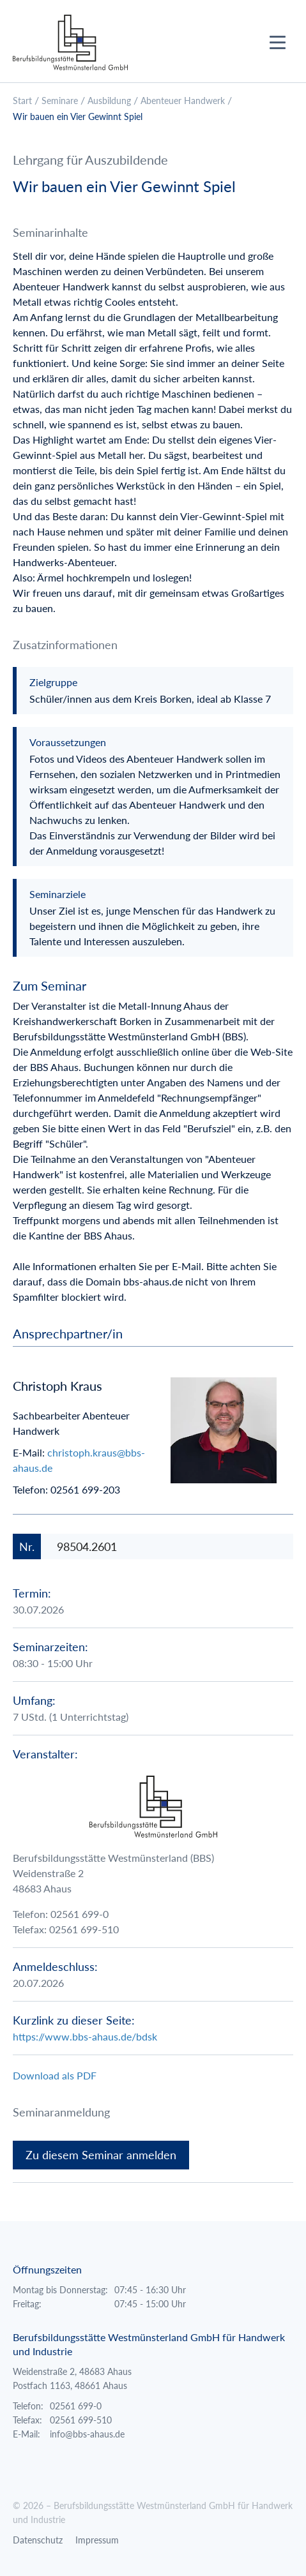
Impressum (97, 2540)
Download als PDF (54, 2075)
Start (22, 100)
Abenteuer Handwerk (183, 100)
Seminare (60, 100)
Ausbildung (109, 100)
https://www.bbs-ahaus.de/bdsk (85, 2036)
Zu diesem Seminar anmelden (101, 2155)
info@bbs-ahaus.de (87, 2434)
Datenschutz (38, 2540)
